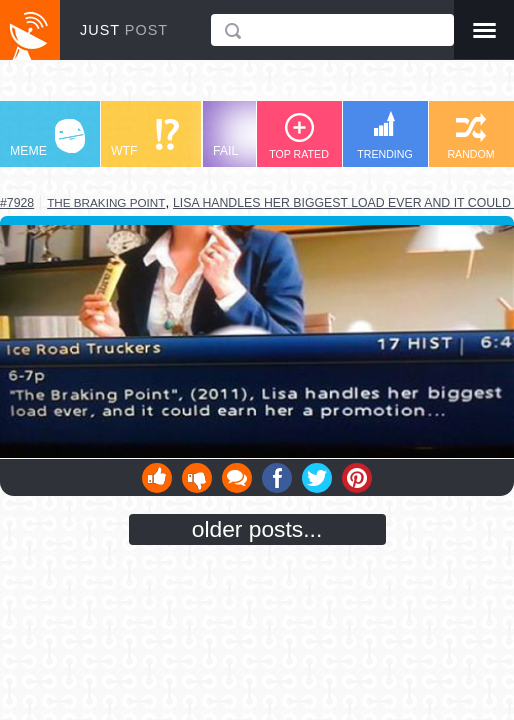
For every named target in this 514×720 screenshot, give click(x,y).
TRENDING (385, 135)
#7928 (17, 203)
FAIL (250, 138)
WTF (145, 138)
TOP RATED (299, 136)
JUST (124, 30)
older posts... (257, 529)
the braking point (106, 202)
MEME (47, 138)
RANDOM (470, 136)
